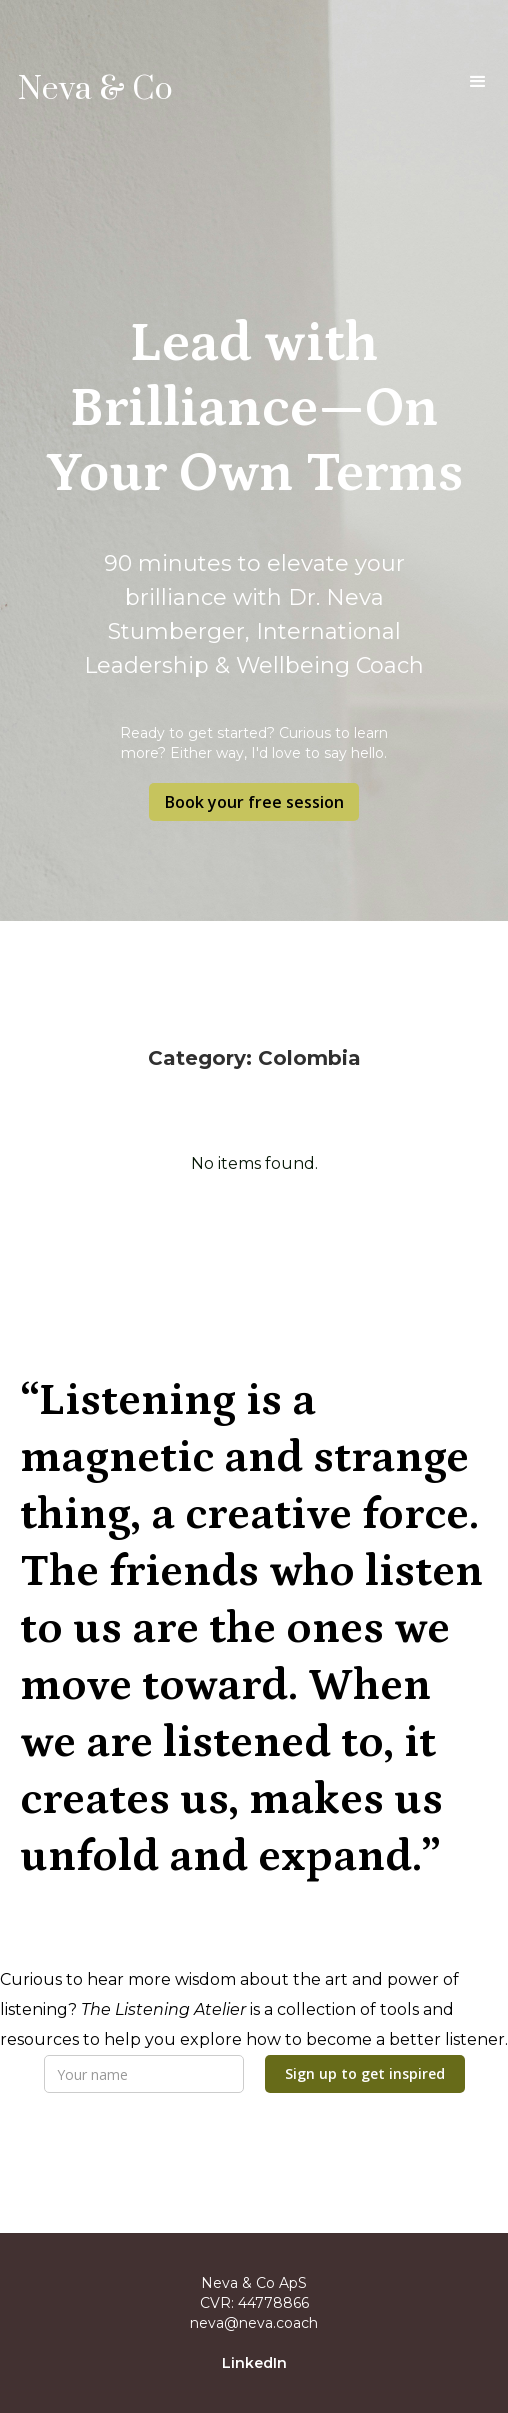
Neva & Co (95, 90)
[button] (478, 86)
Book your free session (254, 802)
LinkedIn (254, 2363)
